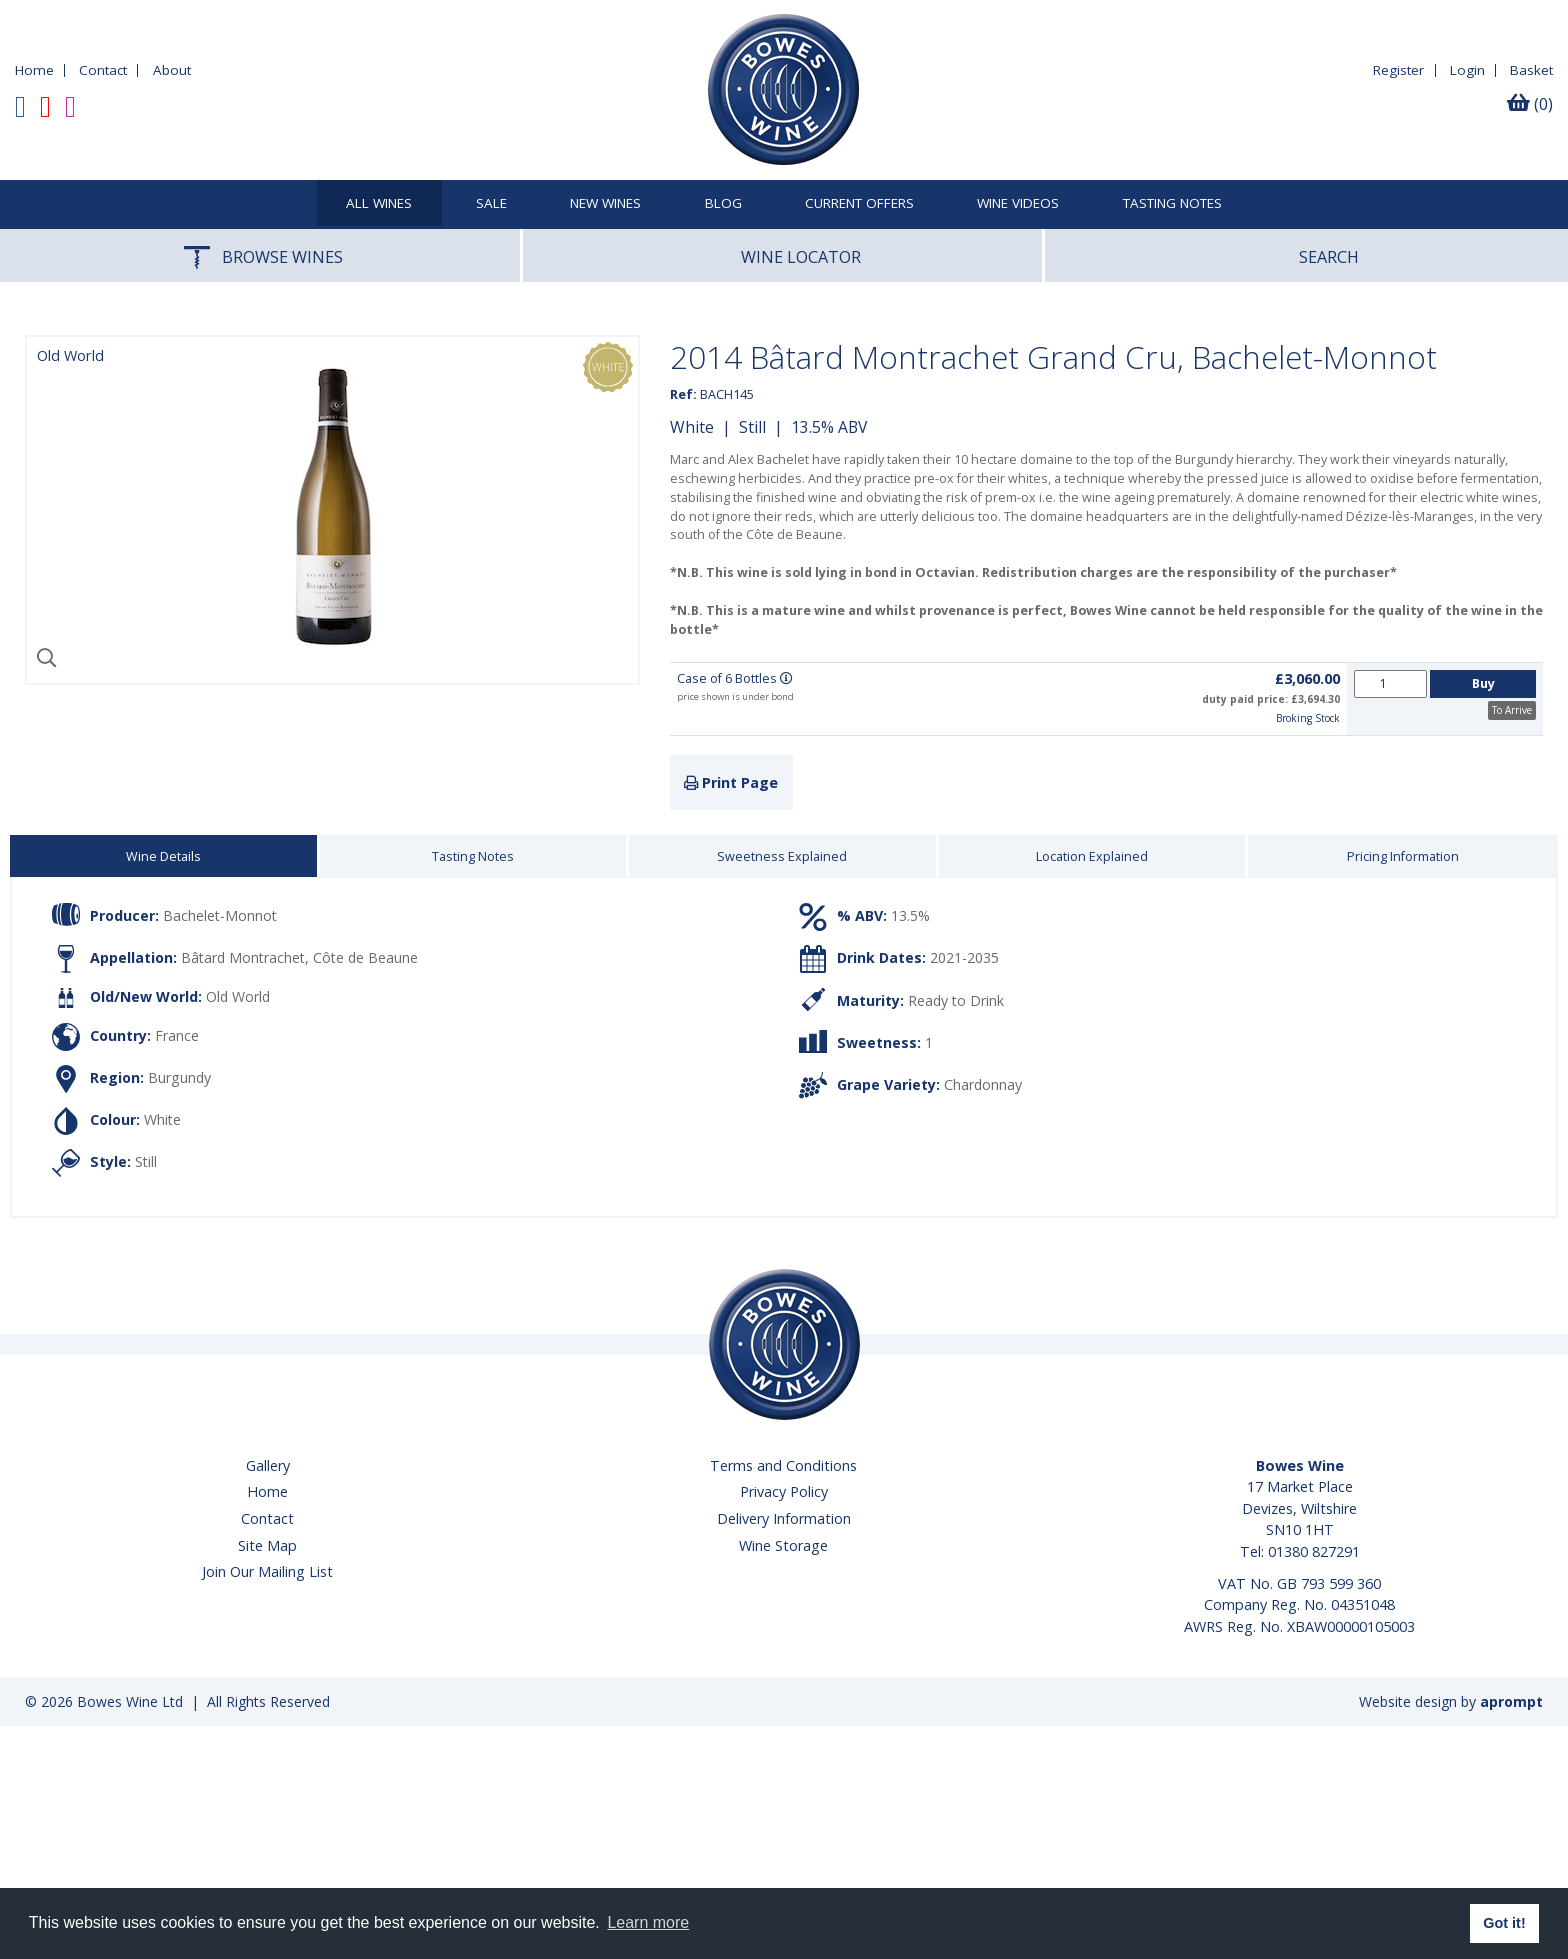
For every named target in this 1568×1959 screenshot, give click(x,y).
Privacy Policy (784, 1491)
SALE (491, 204)
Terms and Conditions (783, 1465)
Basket (1531, 70)
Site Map (267, 1545)
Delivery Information (784, 1518)
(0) (1530, 104)
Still (752, 427)
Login (1467, 70)
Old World (238, 996)
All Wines (379, 204)
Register (1398, 70)
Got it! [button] (1504, 1923)
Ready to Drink (956, 999)
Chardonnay (983, 1084)
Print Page (731, 782)
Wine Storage (783, 1545)
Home (34, 70)
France (177, 1034)
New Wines (605, 204)
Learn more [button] (648, 1922)
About (172, 70)
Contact (103, 70)
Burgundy (179, 1077)
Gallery (268, 1465)
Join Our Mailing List (267, 1571)
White (692, 427)
